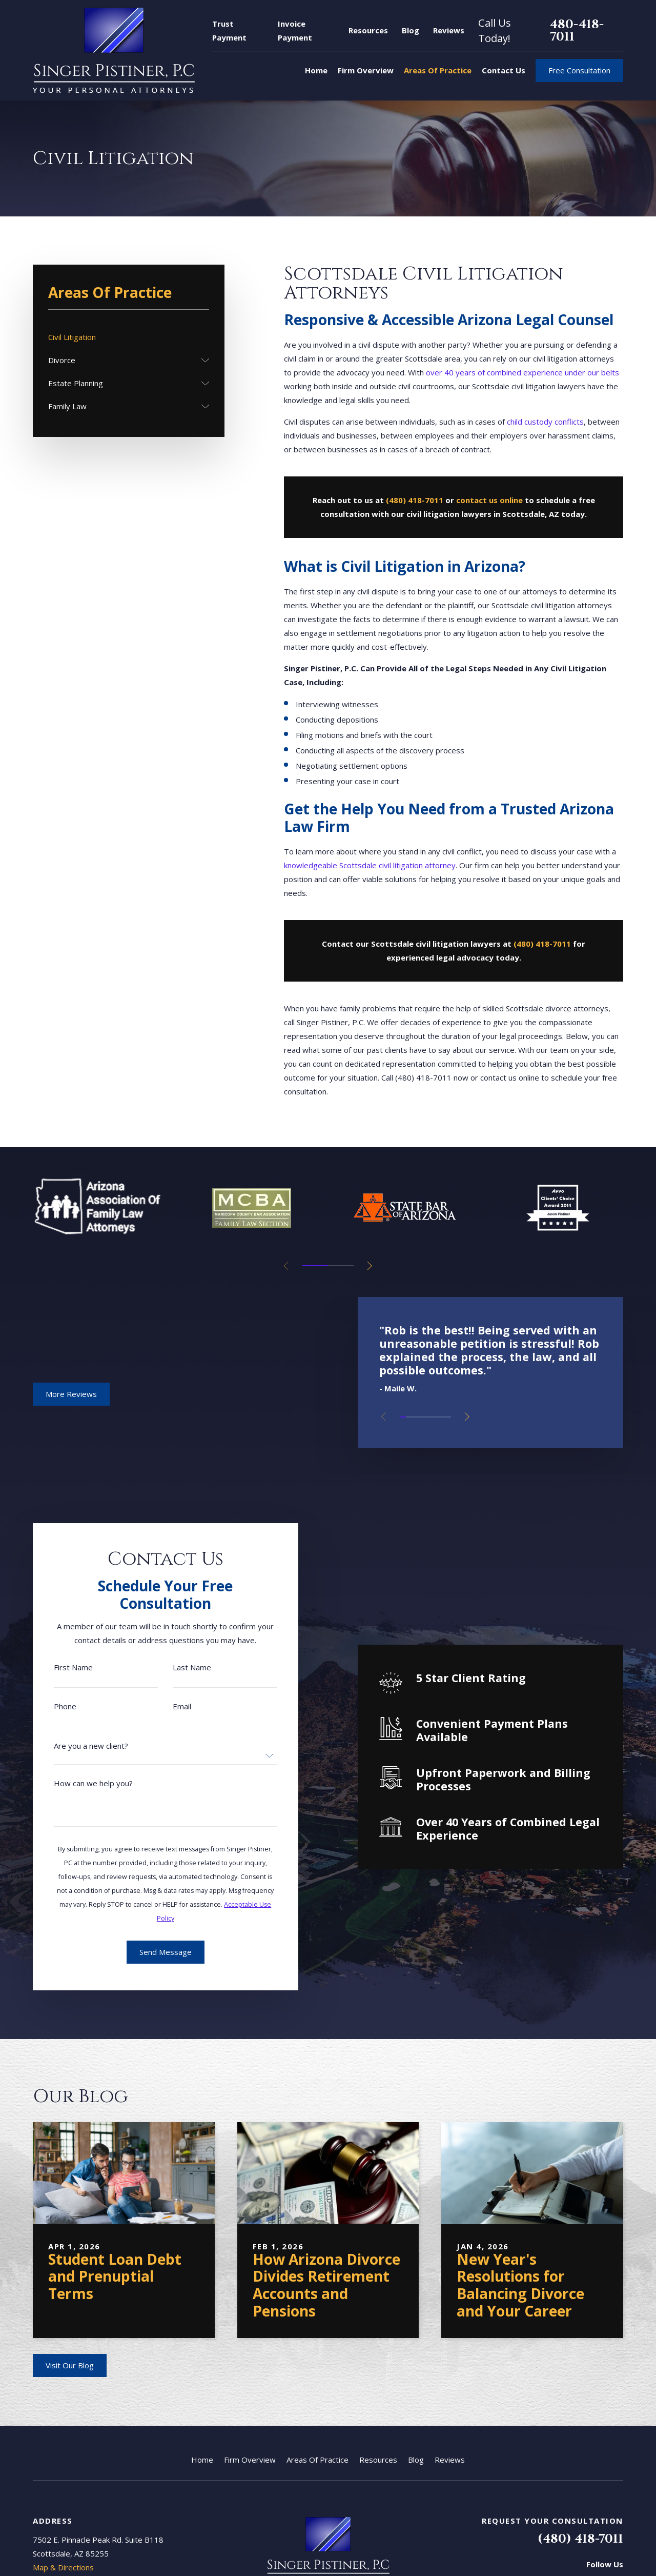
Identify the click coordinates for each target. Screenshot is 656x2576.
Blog (410, 30)
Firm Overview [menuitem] (366, 70)
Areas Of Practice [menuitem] (437, 70)
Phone (56, 1706)
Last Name (183, 1667)
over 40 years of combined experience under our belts (522, 372)
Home (202, 2459)
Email (173, 1706)
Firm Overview (250, 2459)
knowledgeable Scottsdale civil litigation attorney (370, 865)
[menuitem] (128, 337)
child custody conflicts (545, 421)
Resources (368, 30)
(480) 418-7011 (580, 2539)
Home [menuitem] (316, 70)
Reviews (448, 30)
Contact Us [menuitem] (503, 70)
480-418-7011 (577, 30)
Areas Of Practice (317, 2459)
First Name (64, 1667)
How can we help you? (84, 1783)
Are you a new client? (82, 1746)
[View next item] (369, 1266)
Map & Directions (63, 2567)
